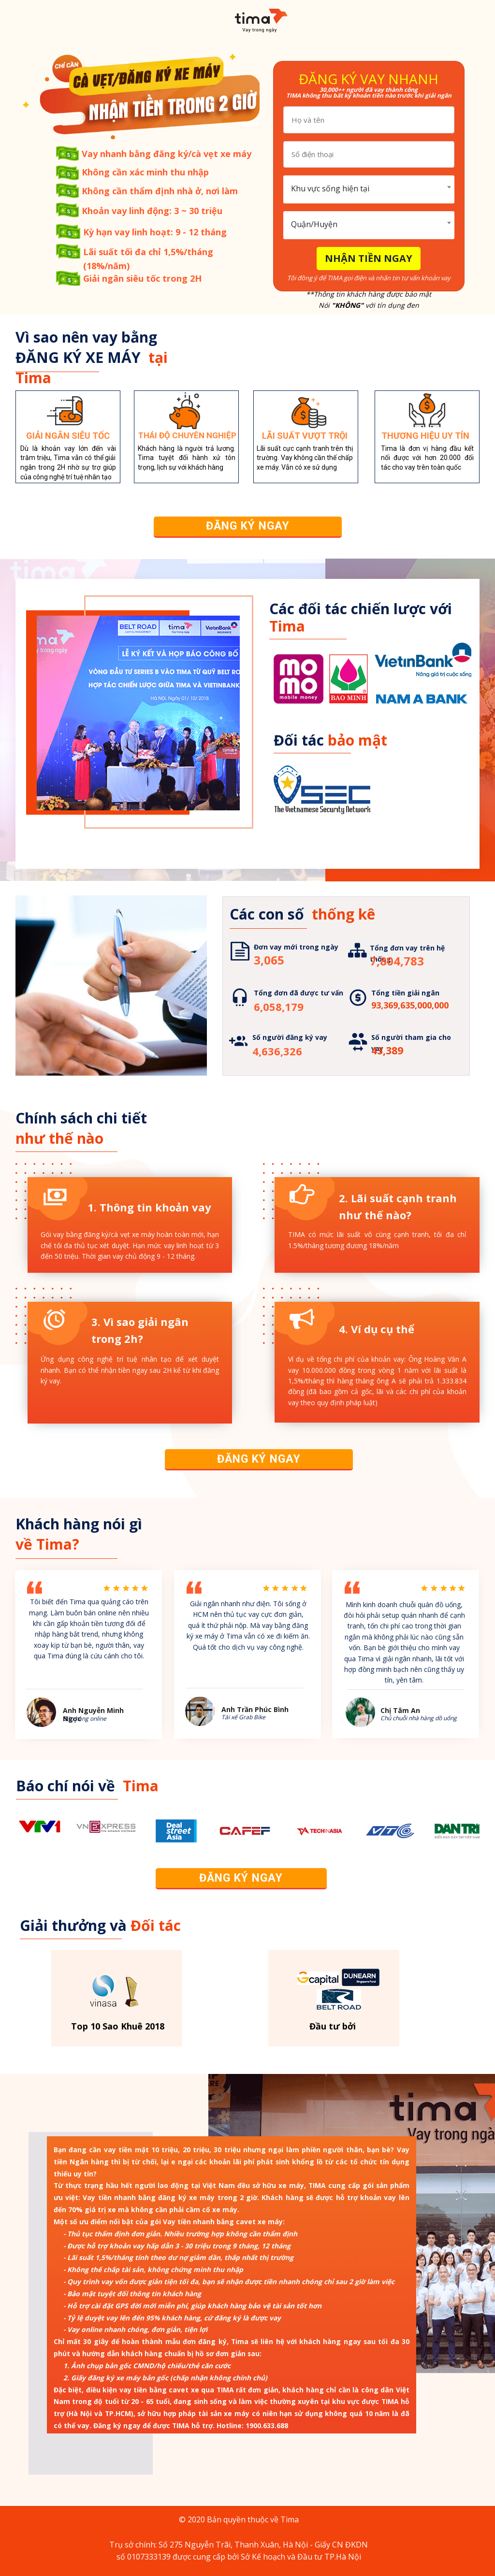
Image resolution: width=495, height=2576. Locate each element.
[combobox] (368, 189)
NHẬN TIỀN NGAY (368, 258)
